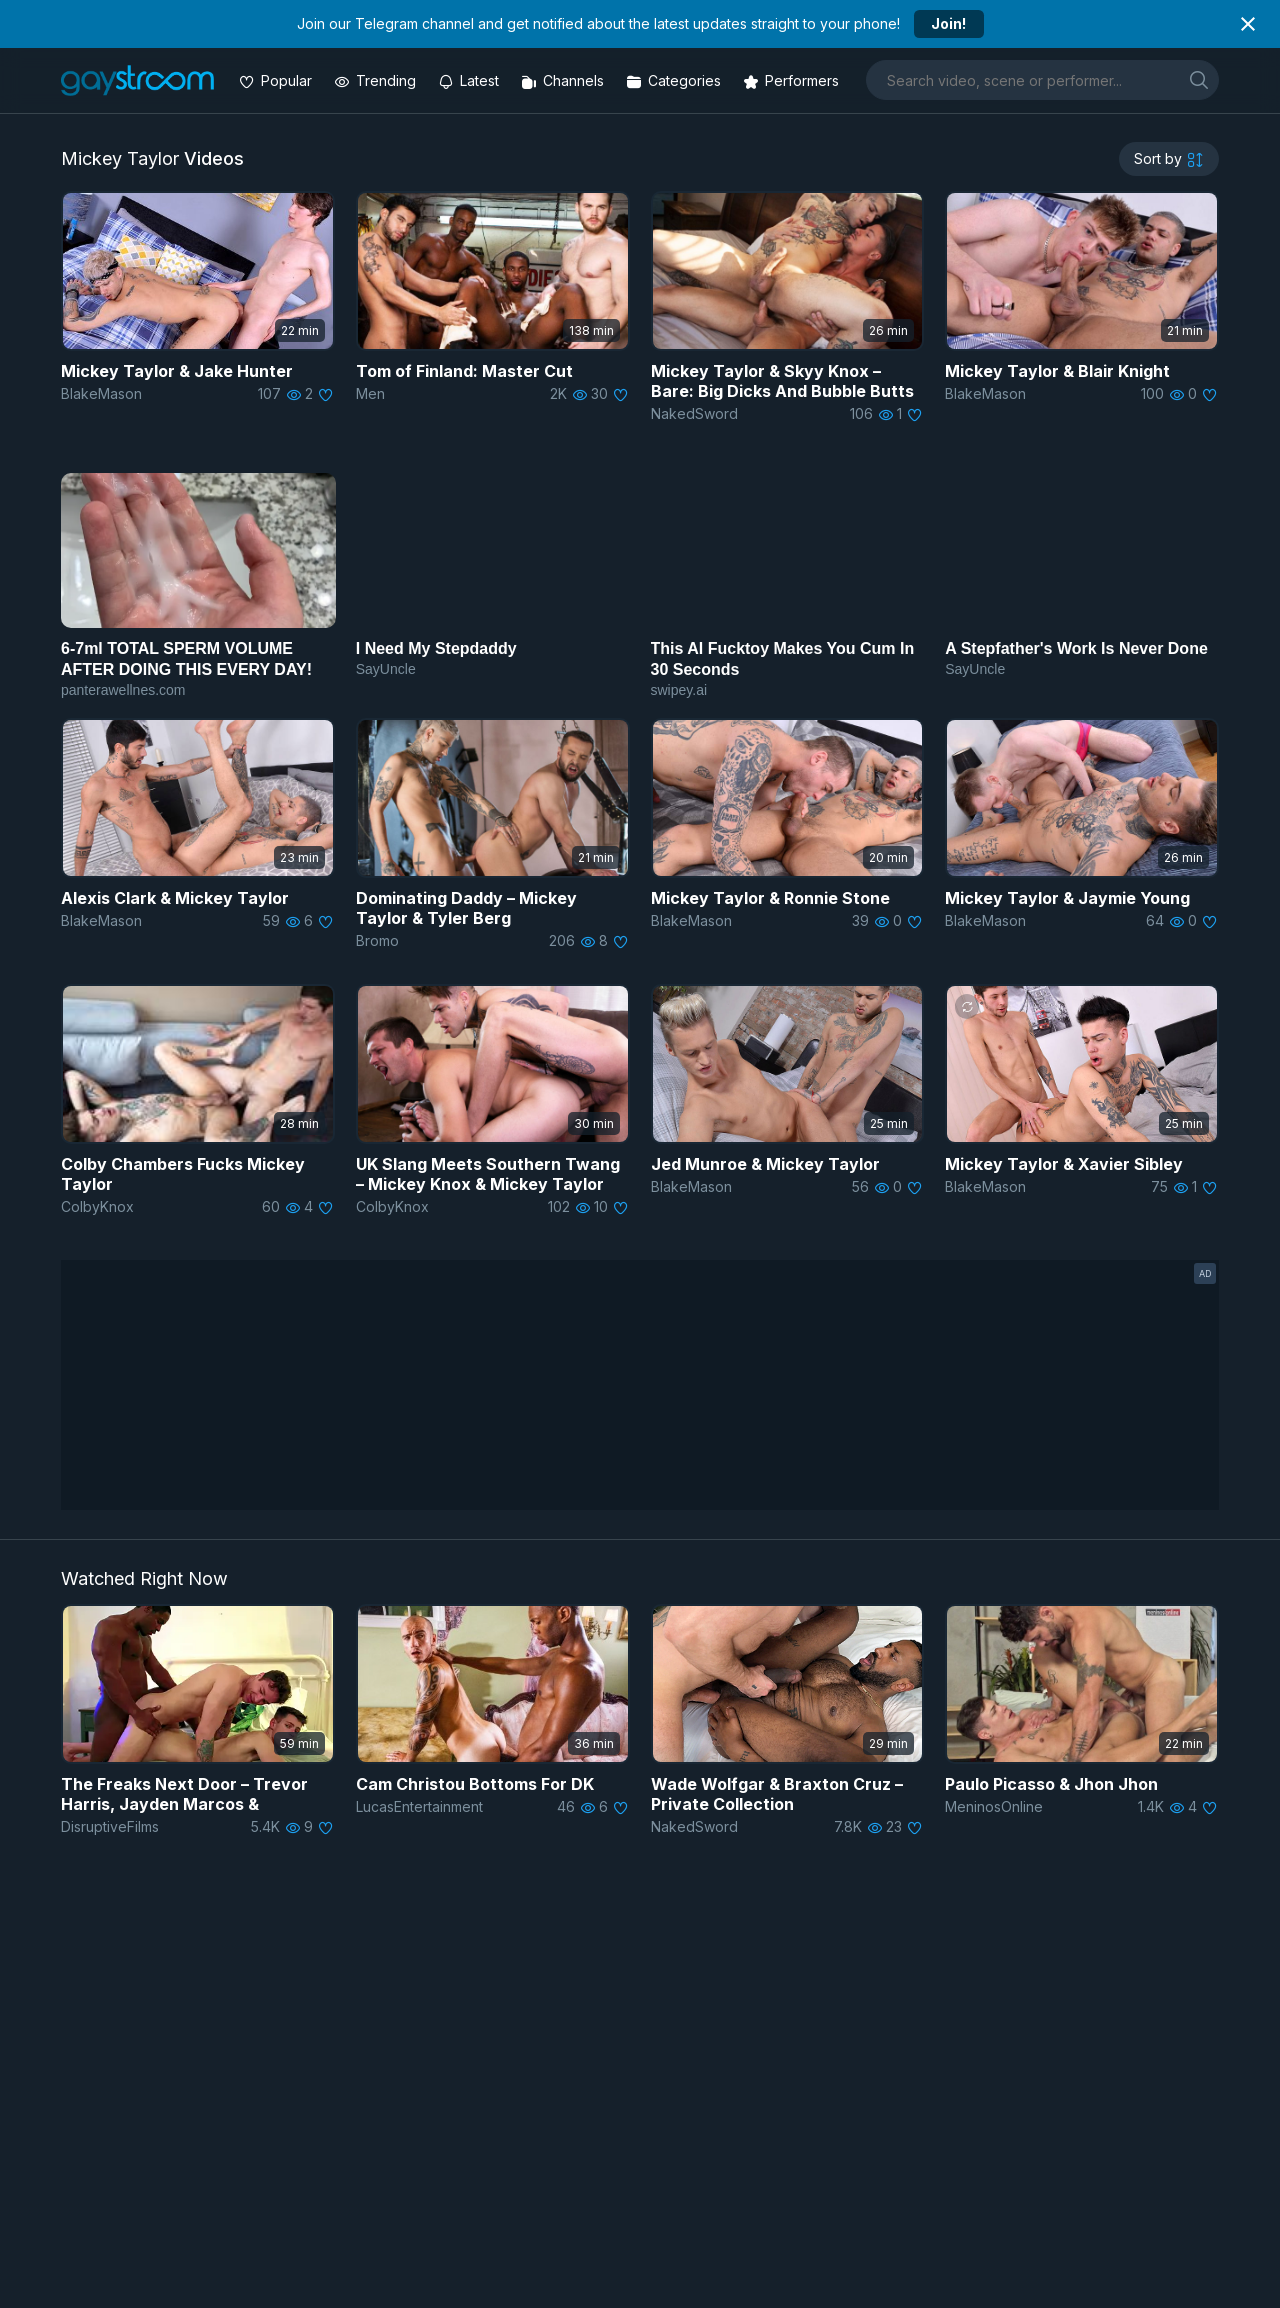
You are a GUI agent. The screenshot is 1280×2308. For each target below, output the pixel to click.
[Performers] (793, 80)
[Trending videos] (377, 80)
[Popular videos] (277, 80)
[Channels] (564, 80)
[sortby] (1169, 159)
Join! (948, 23)
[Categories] (675, 80)
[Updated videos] (470, 80)
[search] (1199, 79)
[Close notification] (1248, 24)
